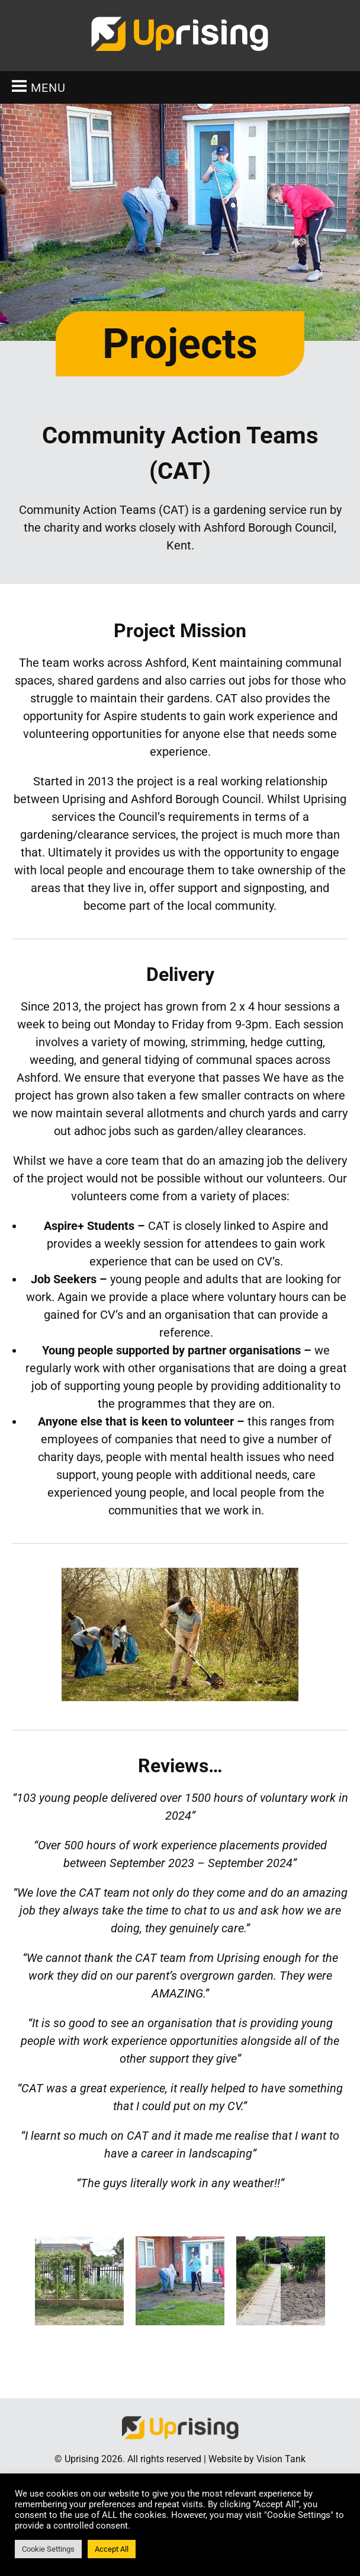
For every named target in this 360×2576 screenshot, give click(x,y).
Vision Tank (281, 2459)
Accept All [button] (111, 2549)
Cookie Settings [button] (48, 2549)
